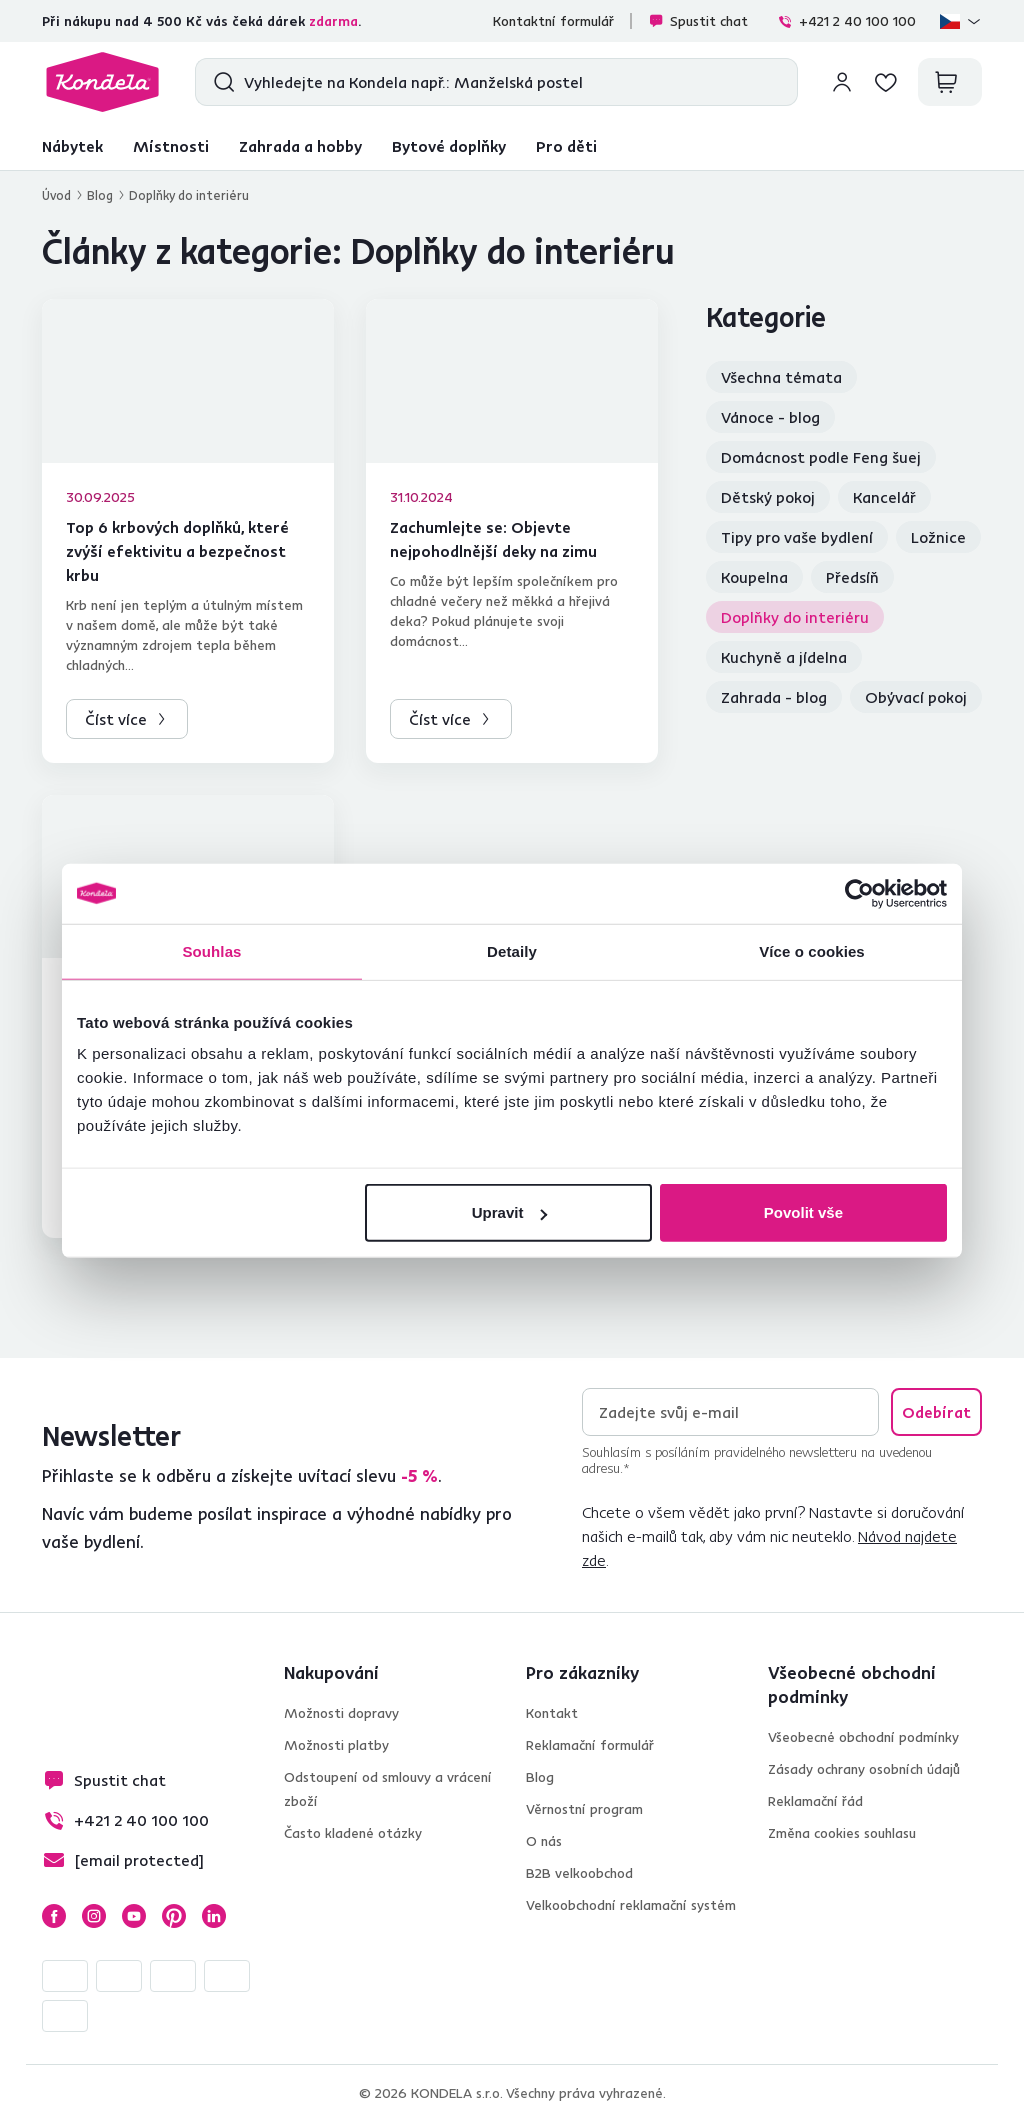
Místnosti (171, 146)
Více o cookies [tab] (812, 950)
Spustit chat (698, 21)
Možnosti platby (336, 1745)
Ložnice (938, 537)
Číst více (116, 719)
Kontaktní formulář (553, 21)
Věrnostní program (584, 1809)
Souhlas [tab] (211, 950)
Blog (100, 195)
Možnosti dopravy (341, 1713)
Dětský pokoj (768, 497)
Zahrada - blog (774, 697)
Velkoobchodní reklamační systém (631, 1905)
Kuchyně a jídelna (784, 657)
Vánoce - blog (770, 417)
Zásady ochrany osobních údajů (864, 1769)
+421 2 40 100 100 (846, 21)
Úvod (56, 195)
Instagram (94, 1916)
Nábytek (72, 146)
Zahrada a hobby (300, 146)
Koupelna (754, 577)
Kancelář (884, 497)
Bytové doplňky (449, 146)
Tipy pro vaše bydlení (797, 537)
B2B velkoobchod (579, 1873)
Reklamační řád (815, 1801)
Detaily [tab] (512, 950)
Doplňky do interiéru (795, 617)
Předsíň (852, 577)
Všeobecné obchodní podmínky (863, 1737)
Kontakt (552, 1713)
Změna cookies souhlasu (842, 1833)
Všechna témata (781, 377)
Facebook (54, 1916)
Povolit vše (803, 1212)
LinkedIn (214, 1916)
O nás (544, 1841)
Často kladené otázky (353, 1833)
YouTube (134, 1916)
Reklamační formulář (590, 1745)
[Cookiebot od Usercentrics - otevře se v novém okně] (859, 893)
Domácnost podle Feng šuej (821, 457)
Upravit (510, 1212)
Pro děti (566, 146)
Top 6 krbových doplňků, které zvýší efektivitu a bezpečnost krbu (177, 551)
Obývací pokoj (916, 697)
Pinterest (174, 1916)
